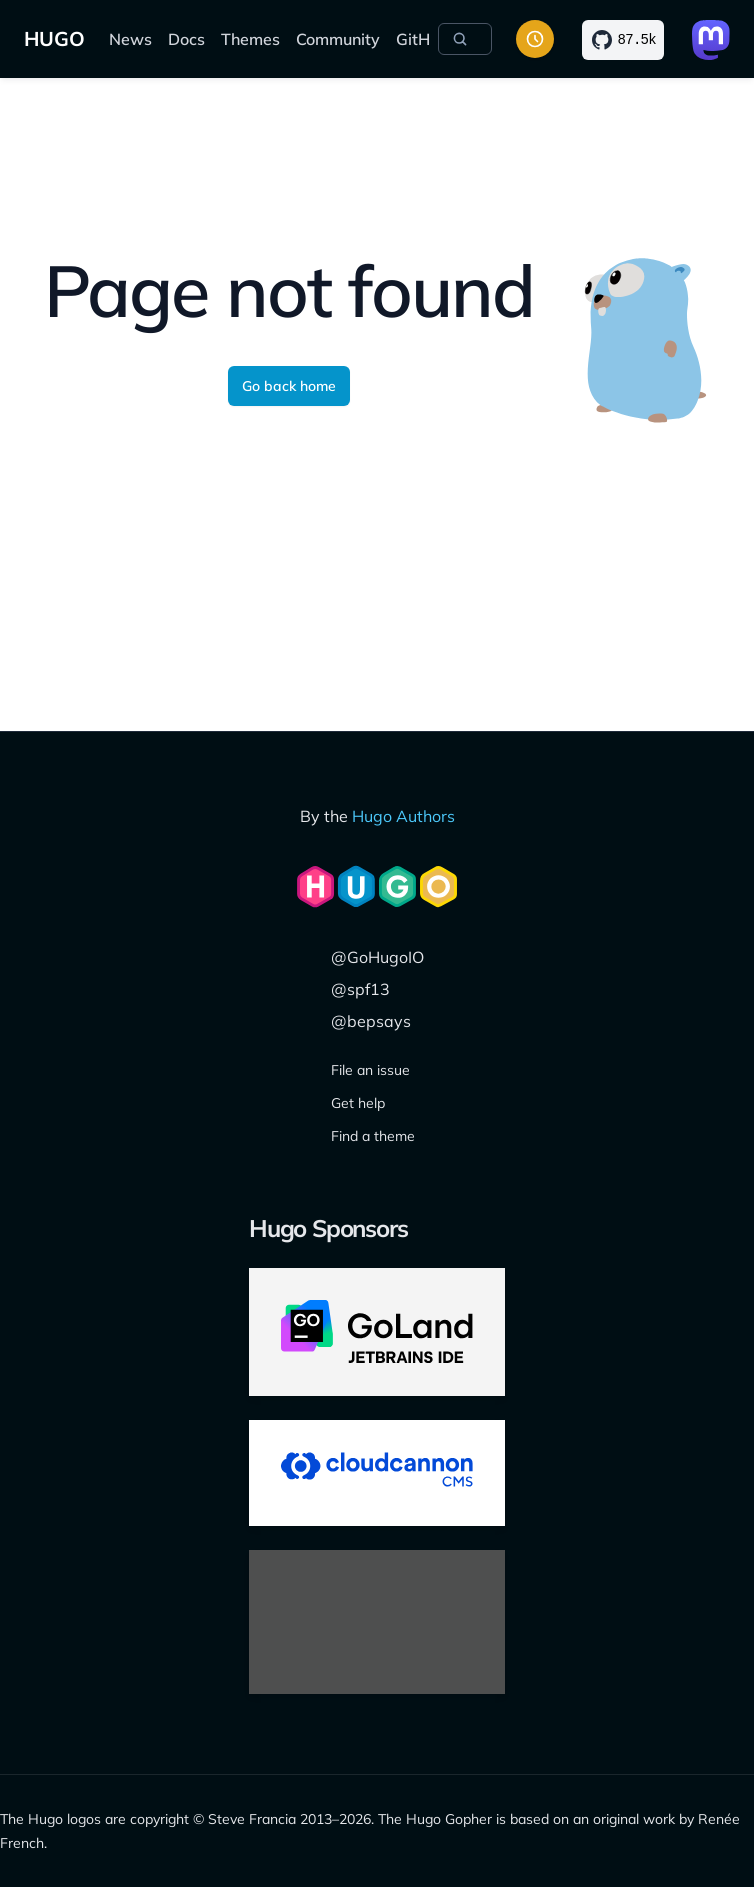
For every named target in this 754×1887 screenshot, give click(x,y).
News (130, 39)
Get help (358, 1103)
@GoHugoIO (377, 957)
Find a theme (373, 1136)
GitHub (422, 39)
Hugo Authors (403, 816)
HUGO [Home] (54, 38)
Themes (250, 39)
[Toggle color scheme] (535, 39)
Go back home (289, 386)
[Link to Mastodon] (711, 40)
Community (338, 39)
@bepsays (371, 1021)
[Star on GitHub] (623, 40)
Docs (186, 39)
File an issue (370, 1070)
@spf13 (360, 989)
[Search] (465, 39)
